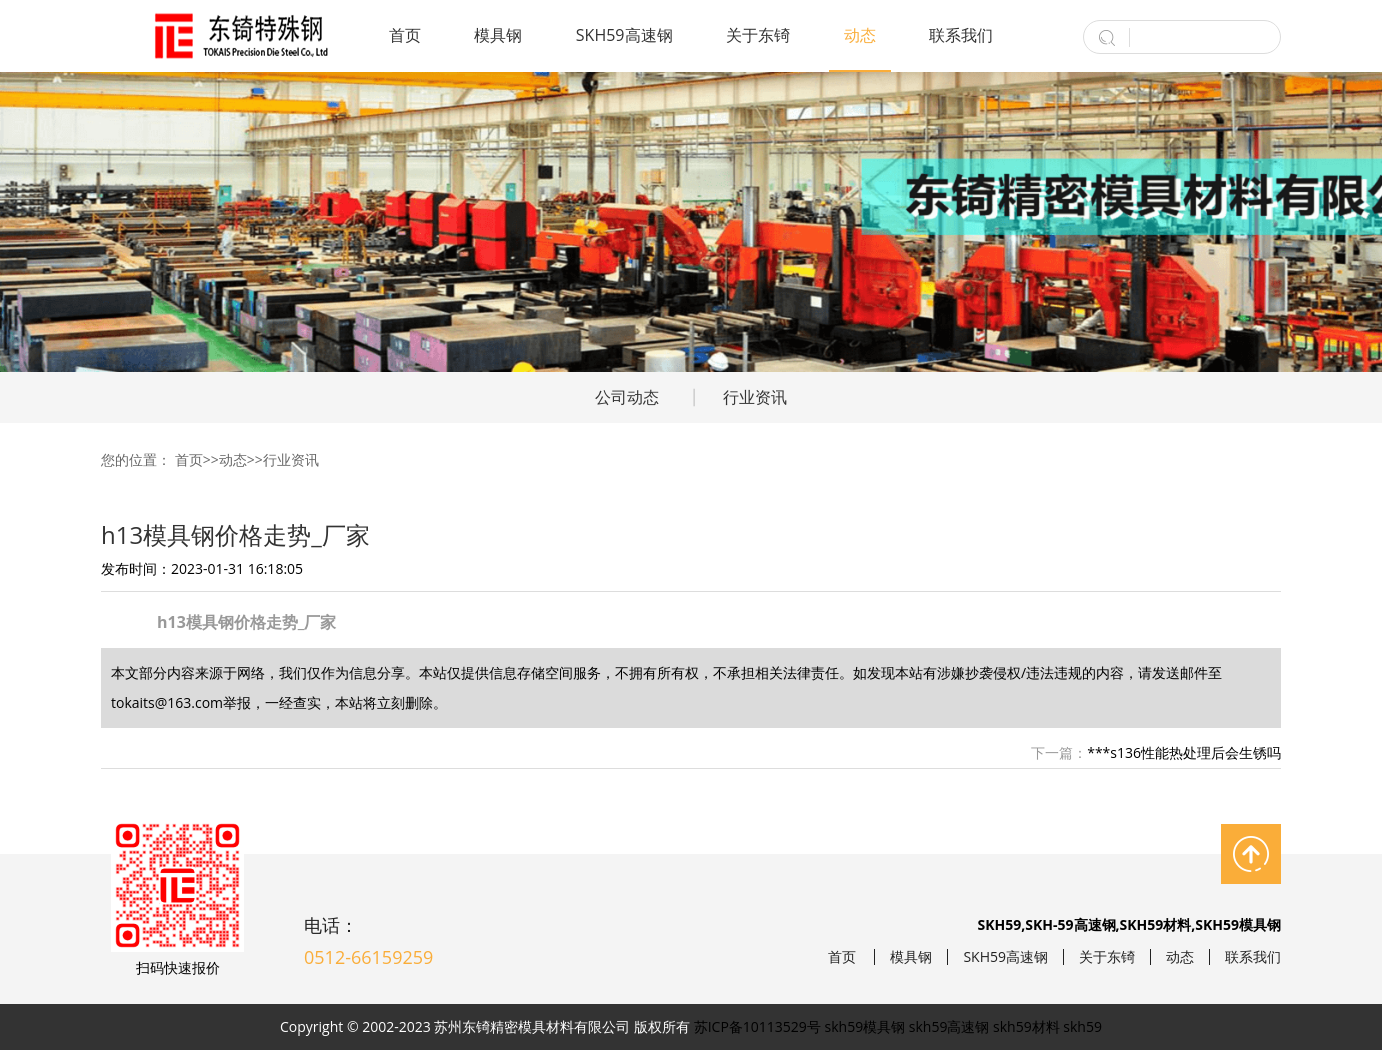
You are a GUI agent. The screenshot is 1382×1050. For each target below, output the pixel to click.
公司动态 (627, 397)
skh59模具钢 (865, 1026)
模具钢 (498, 35)
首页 (405, 35)
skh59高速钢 (949, 1026)
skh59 (1082, 1026)
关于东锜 (758, 35)
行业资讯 (755, 397)
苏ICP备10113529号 (757, 1026)
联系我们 (961, 35)
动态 (860, 35)
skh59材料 (1026, 1026)
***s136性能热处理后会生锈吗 (1184, 752)
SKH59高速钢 (624, 35)
